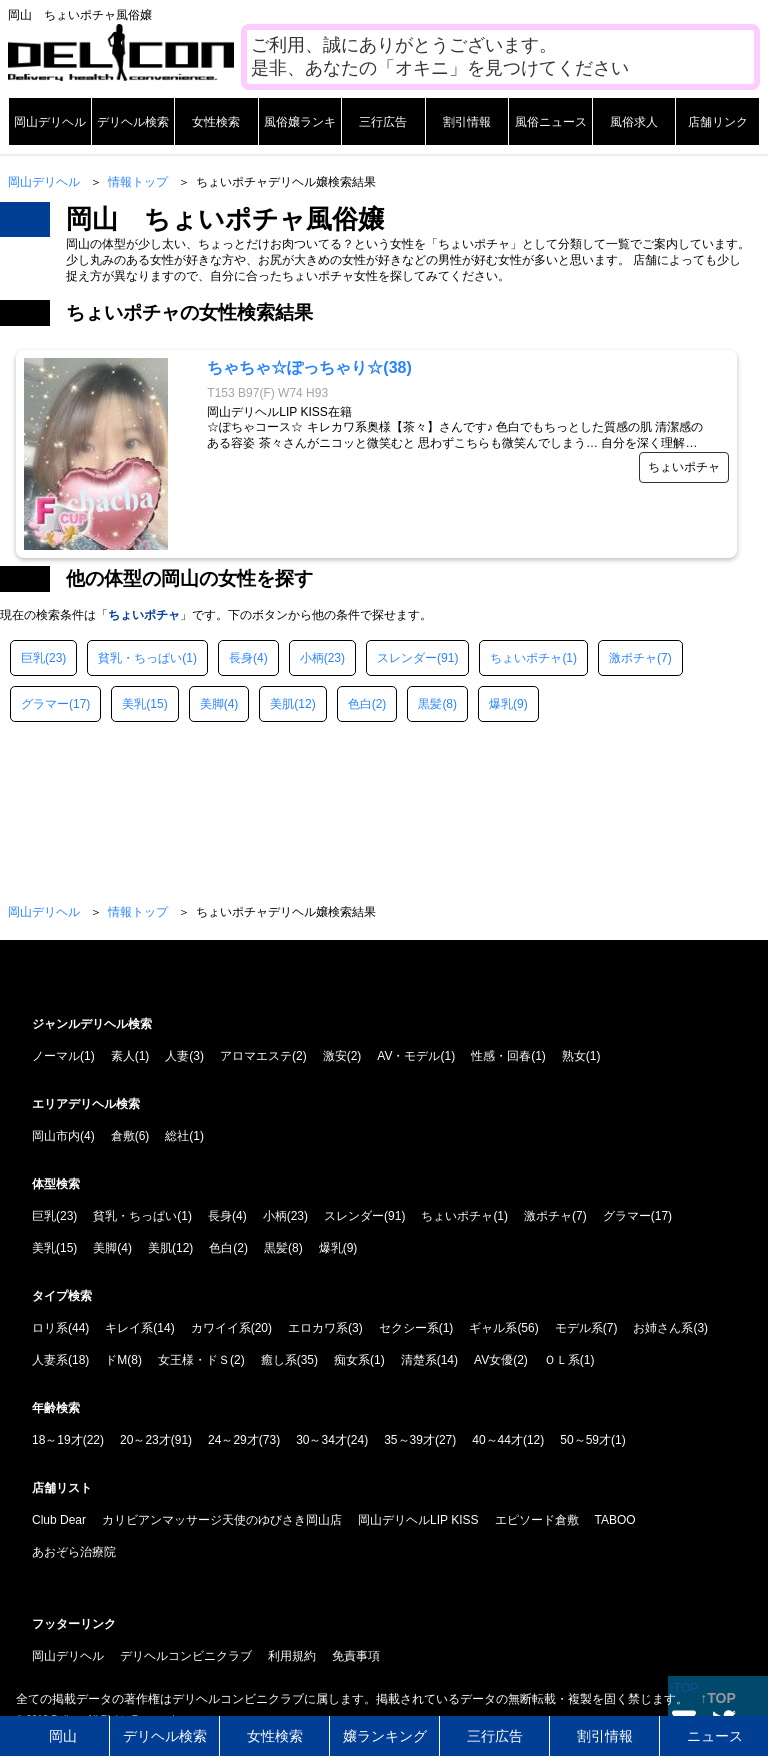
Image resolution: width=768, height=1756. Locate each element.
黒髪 (430, 704)
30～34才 (321, 1440)
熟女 (574, 1056)
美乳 (134, 704)
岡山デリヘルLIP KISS (418, 1520)
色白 (360, 704)
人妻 (177, 1056)
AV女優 (493, 1360)
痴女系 (352, 1360)
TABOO (615, 1520)
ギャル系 (493, 1328)
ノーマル (56, 1056)
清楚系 (419, 1360)
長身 (241, 658)
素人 (123, 1056)
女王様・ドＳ (194, 1360)
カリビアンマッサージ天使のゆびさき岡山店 (222, 1520)
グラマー (45, 704)
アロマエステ (256, 1056)
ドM (116, 1360)
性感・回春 (501, 1056)
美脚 (212, 704)
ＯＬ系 (562, 1360)
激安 (335, 1056)
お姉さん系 (663, 1328)
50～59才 (585, 1440)
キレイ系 (129, 1328)
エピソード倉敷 (537, 1520)
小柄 (312, 658)
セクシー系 (409, 1328)
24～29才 (233, 1440)
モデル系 (579, 1328)
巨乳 (33, 658)
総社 (177, 1136)
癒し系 (279, 1360)
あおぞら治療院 (74, 1552)
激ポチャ (633, 658)
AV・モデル (408, 1056)
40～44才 (497, 1440)
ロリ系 (50, 1328)
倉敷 (123, 1136)
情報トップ (138, 182)
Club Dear (59, 1520)
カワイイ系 (221, 1328)
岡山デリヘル (44, 182)
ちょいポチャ (526, 658)
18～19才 (57, 1440)
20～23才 (145, 1440)
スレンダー (407, 658)
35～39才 (409, 1440)
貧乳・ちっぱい (140, 658)
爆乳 (501, 704)
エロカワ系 (318, 1328)
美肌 (282, 704)
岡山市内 (56, 1136)
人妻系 (50, 1360)
